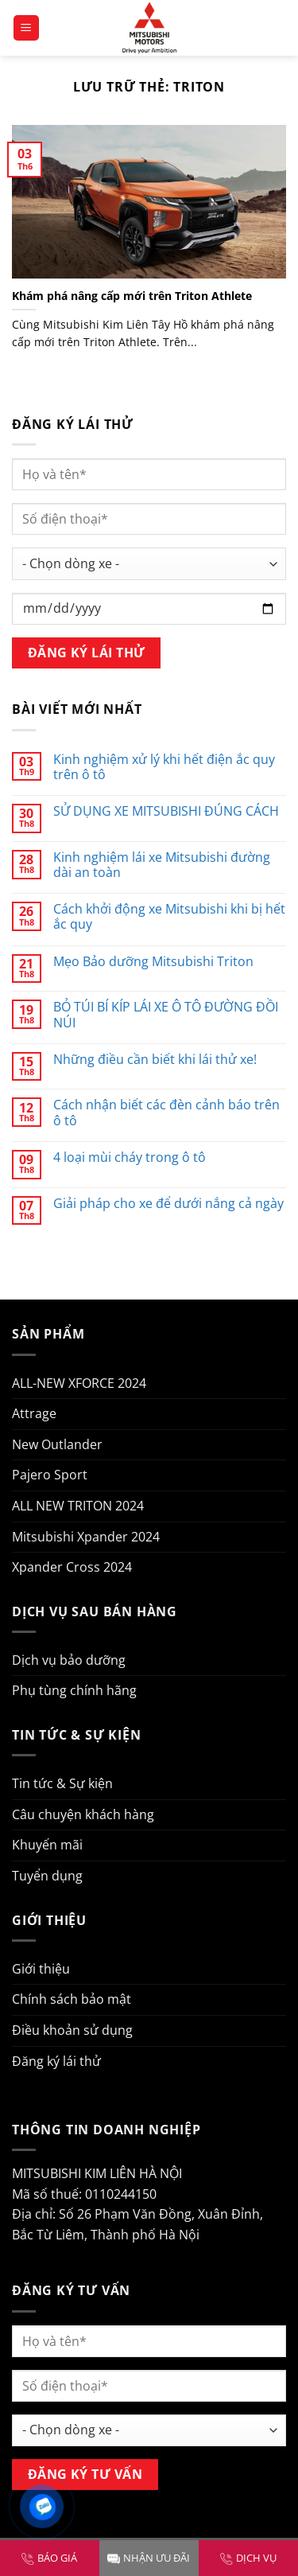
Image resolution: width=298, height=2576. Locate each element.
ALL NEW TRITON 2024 (78, 1505)
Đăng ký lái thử (56, 2061)
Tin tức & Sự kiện (62, 1783)
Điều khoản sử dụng (72, 2030)
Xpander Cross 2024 (72, 1567)
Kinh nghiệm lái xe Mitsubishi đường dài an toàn (161, 865)
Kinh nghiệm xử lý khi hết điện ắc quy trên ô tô (164, 767)
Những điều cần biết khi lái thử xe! (155, 1059)
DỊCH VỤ (248, 2558)
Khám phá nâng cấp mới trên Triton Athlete (132, 296)
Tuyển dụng (47, 1875)
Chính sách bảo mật (71, 1999)
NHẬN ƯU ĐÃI (148, 2558)
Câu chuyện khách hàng (83, 1814)
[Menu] (27, 28)
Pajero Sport (49, 1474)
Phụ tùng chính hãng (74, 1690)
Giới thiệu (41, 1969)
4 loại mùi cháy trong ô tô (129, 1157)
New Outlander (57, 1444)
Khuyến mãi (47, 1844)
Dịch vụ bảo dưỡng (69, 1660)
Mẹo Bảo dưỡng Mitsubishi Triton (153, 961)
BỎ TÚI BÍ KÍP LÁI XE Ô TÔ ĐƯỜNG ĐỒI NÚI (165, 1015)
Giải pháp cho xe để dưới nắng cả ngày (168, 1203)
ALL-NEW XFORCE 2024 (79, 1383)
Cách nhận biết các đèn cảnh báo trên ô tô (166, 1112)
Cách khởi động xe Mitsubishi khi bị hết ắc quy (169, 917)
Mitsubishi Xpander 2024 (86, 1536)
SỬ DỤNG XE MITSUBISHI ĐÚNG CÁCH (166, 811)
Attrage (34, 1413)
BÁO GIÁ (49, 2558)
